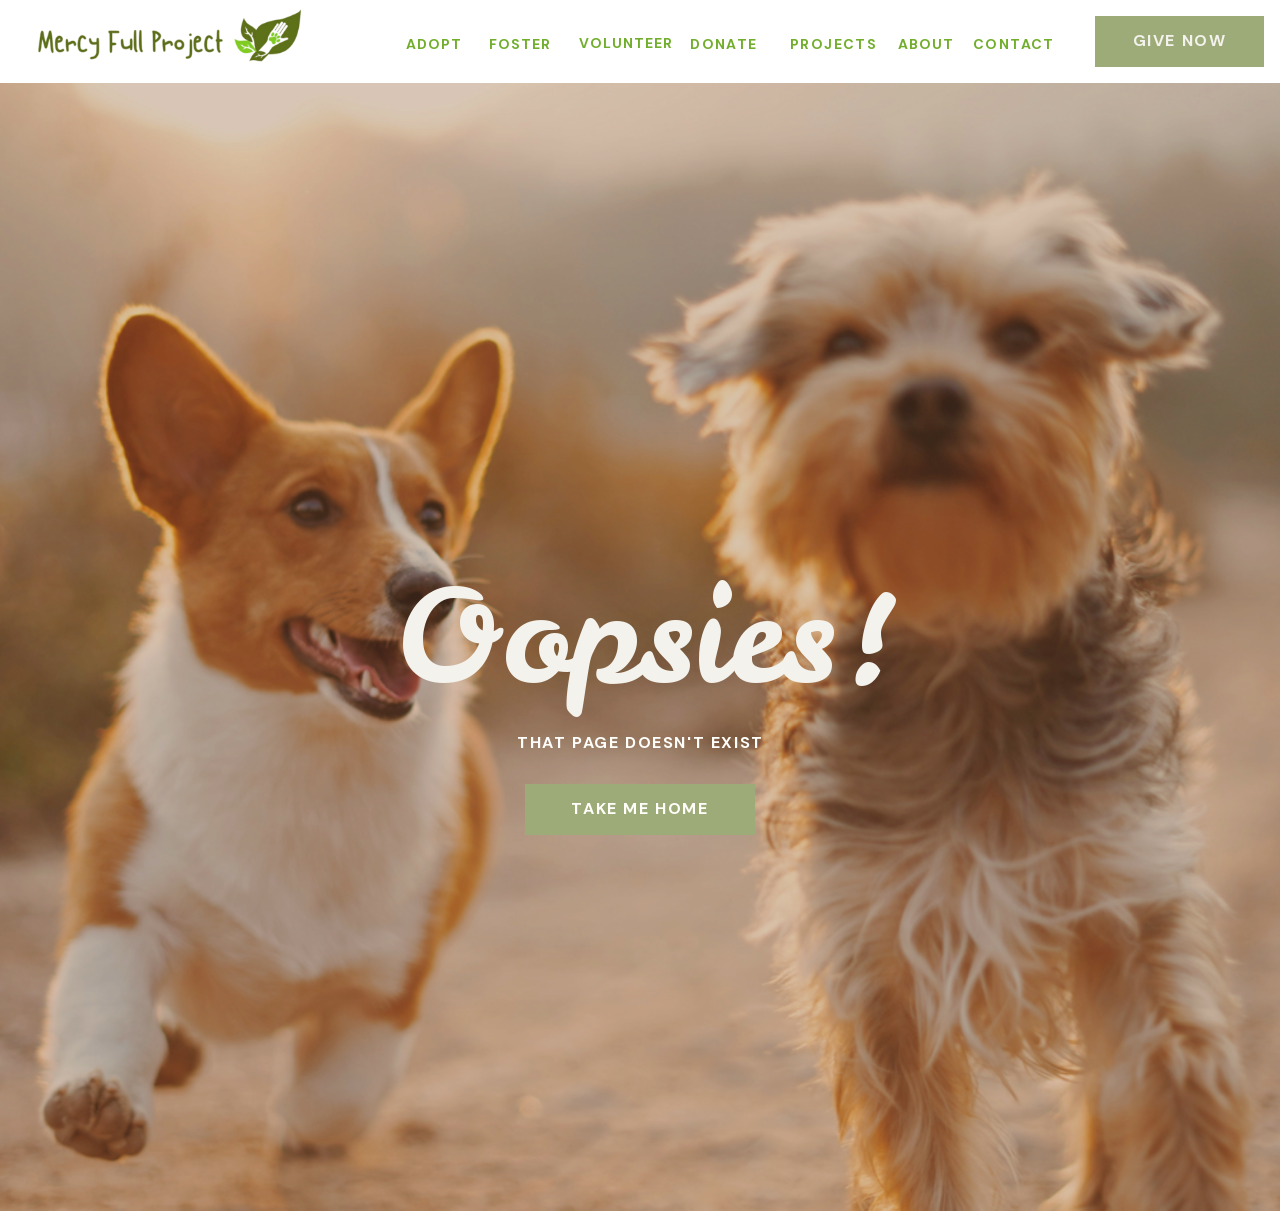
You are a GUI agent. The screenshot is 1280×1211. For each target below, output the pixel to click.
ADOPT (434, 44)
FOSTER (520, 44)
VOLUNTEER (626, 43)
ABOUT (926, 44)
